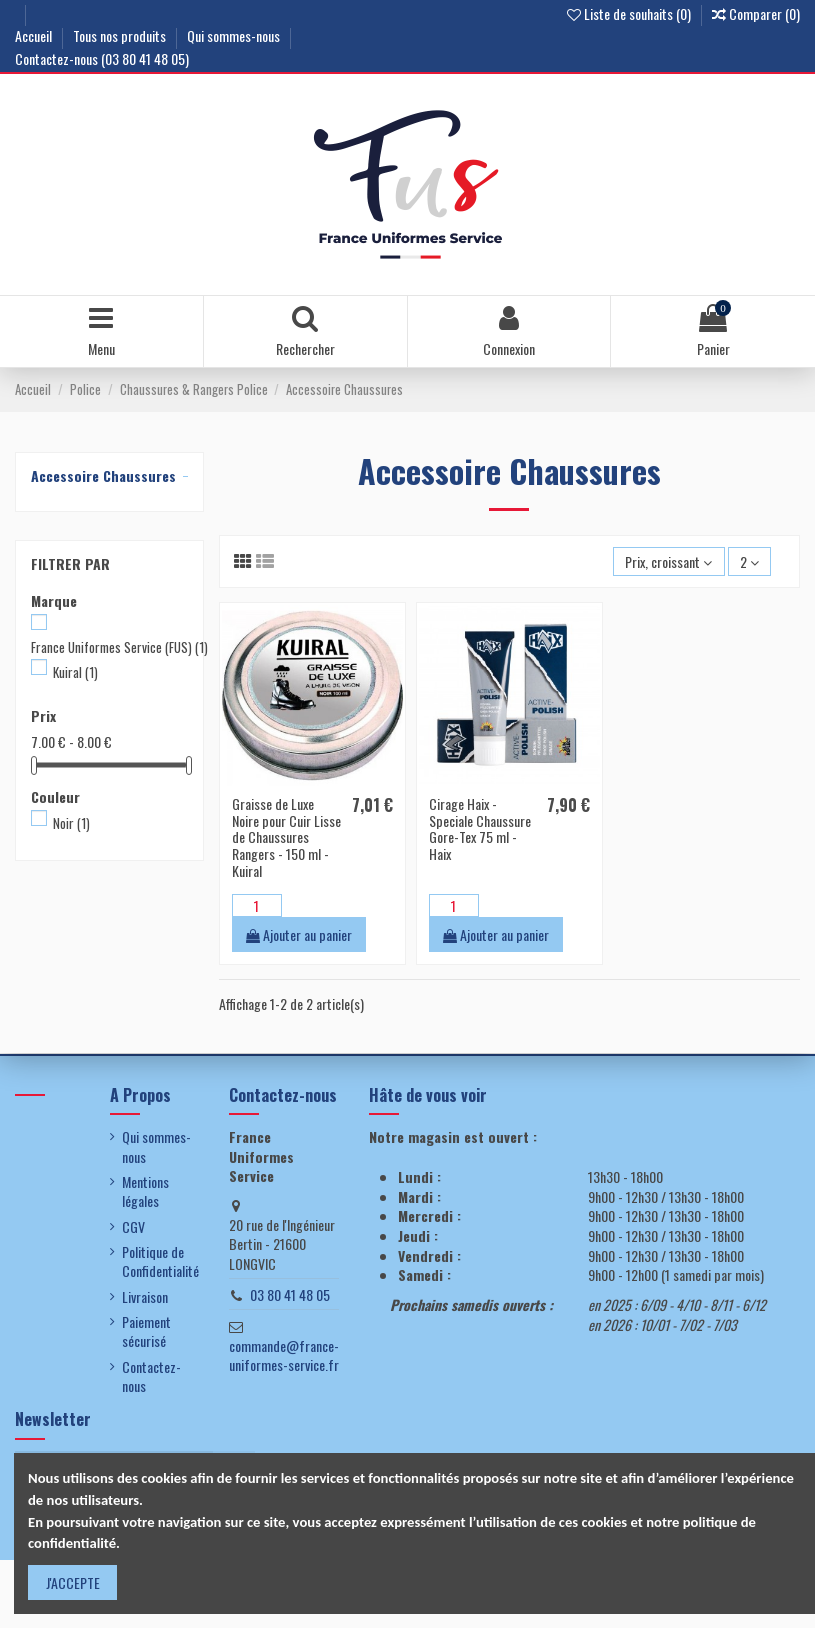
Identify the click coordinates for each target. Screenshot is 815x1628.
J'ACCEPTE (73, 1582)
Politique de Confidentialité (160, 1261)
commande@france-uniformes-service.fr (284, 1355)
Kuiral (75, 672)
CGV (133, 1227)
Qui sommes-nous (235, 35)
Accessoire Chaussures (103, 475)
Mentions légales (145, 1191)
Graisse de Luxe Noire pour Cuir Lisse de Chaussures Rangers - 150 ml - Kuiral (286, 837)
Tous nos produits (121, 35)
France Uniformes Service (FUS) (119, 647)
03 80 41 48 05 (290, 1294)
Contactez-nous (151, 1376)
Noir (71, 823)
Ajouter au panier (299, 934)
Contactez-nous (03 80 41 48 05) (102, 58)
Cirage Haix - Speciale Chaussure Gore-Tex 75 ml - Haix (480, 828)
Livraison (145, 1297)
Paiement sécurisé (146, 1331)
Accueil (35, 35)
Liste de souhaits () (630, 13)
